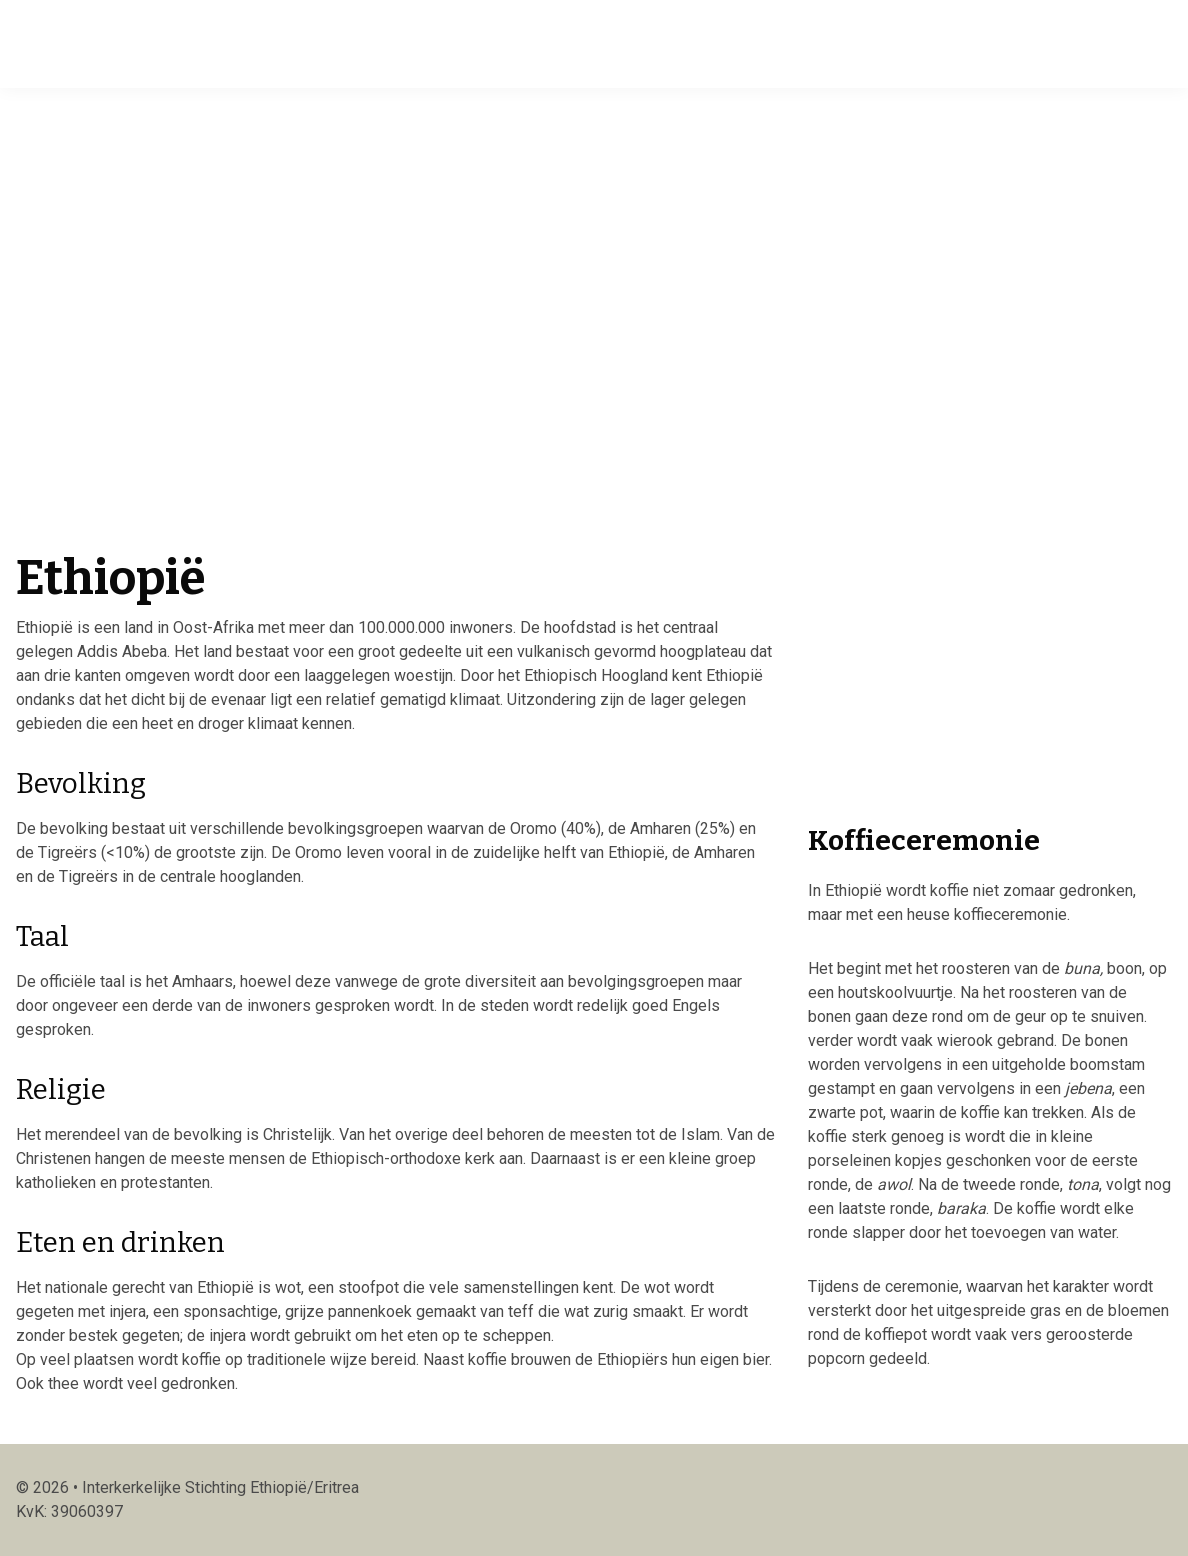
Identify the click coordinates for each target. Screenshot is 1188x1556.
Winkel (739, 41)
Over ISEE (422, 41)
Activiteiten (843, 41)
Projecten (531, 41)
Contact (1042, 41)
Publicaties (639, 41)
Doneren (952, 41)
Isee (43, 42)
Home (244, 41)
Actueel (322, 41)
